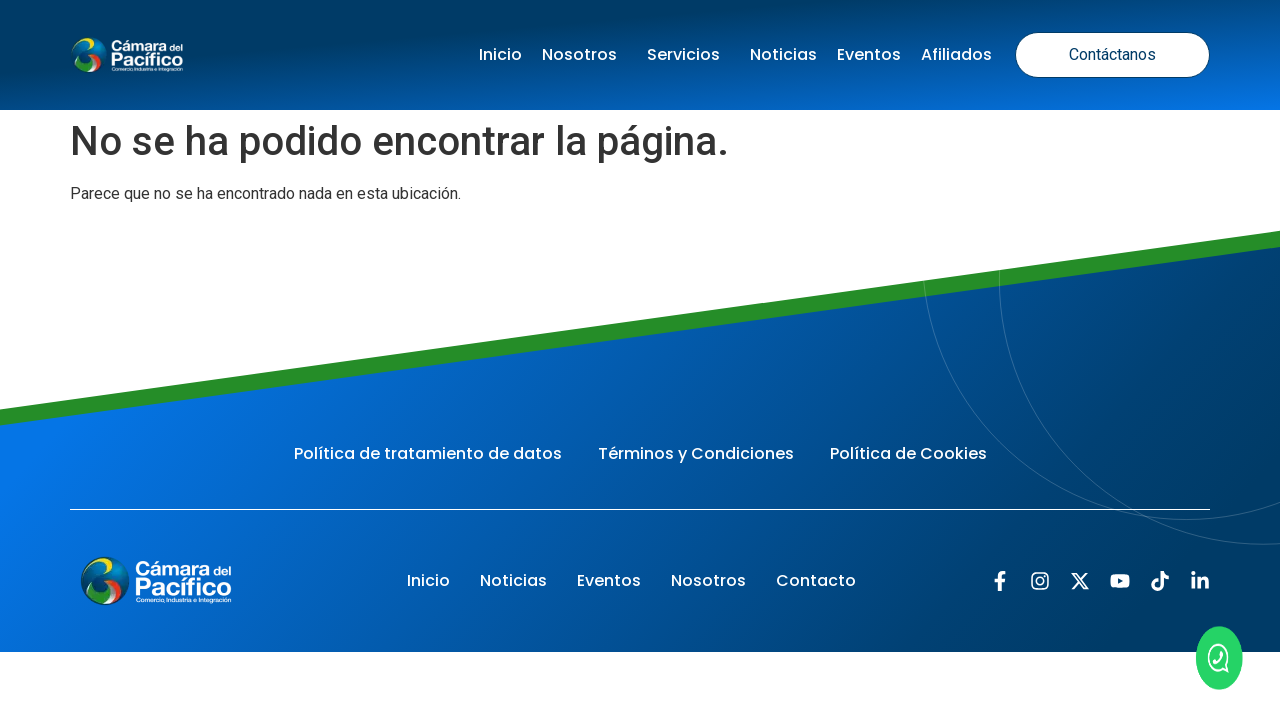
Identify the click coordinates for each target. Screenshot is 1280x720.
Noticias (783, 54)
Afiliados (956, 54)
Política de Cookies (908, 453)
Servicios (688, 54)
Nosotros (584, 54)
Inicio (500, 54)
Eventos (869, 54)
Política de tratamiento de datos (428, 453)
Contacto (816, 580)
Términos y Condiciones (696, 453)
